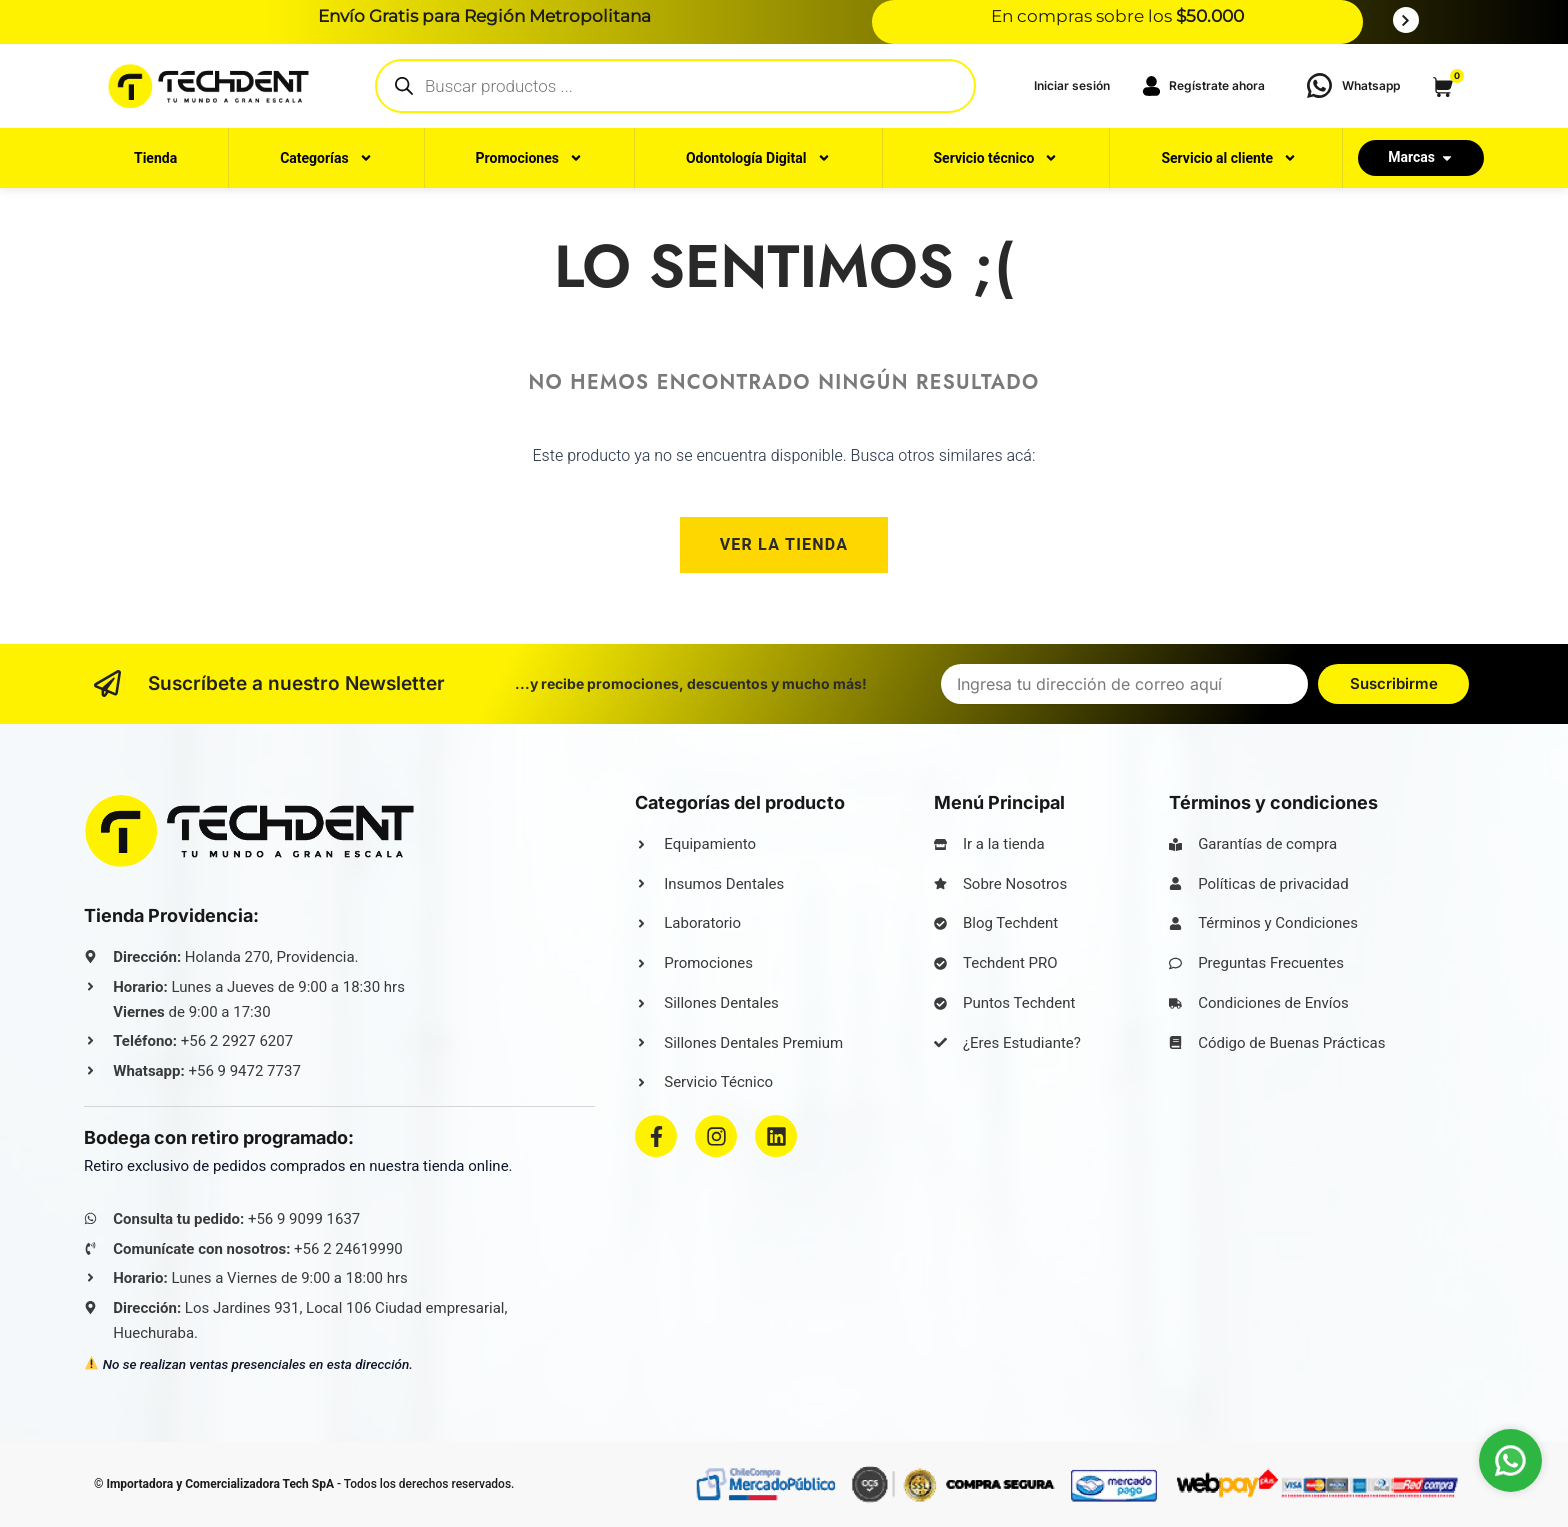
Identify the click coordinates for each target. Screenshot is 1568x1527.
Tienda (155, 158)
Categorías (326, 158)
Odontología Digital (758, 158)
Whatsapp (1371, 85)
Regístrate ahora (1202, 86)
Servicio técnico (995, 158)
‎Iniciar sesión (1072, 85)
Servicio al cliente (1229, 158)
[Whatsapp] (1319, 85)
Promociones (529, 158)
